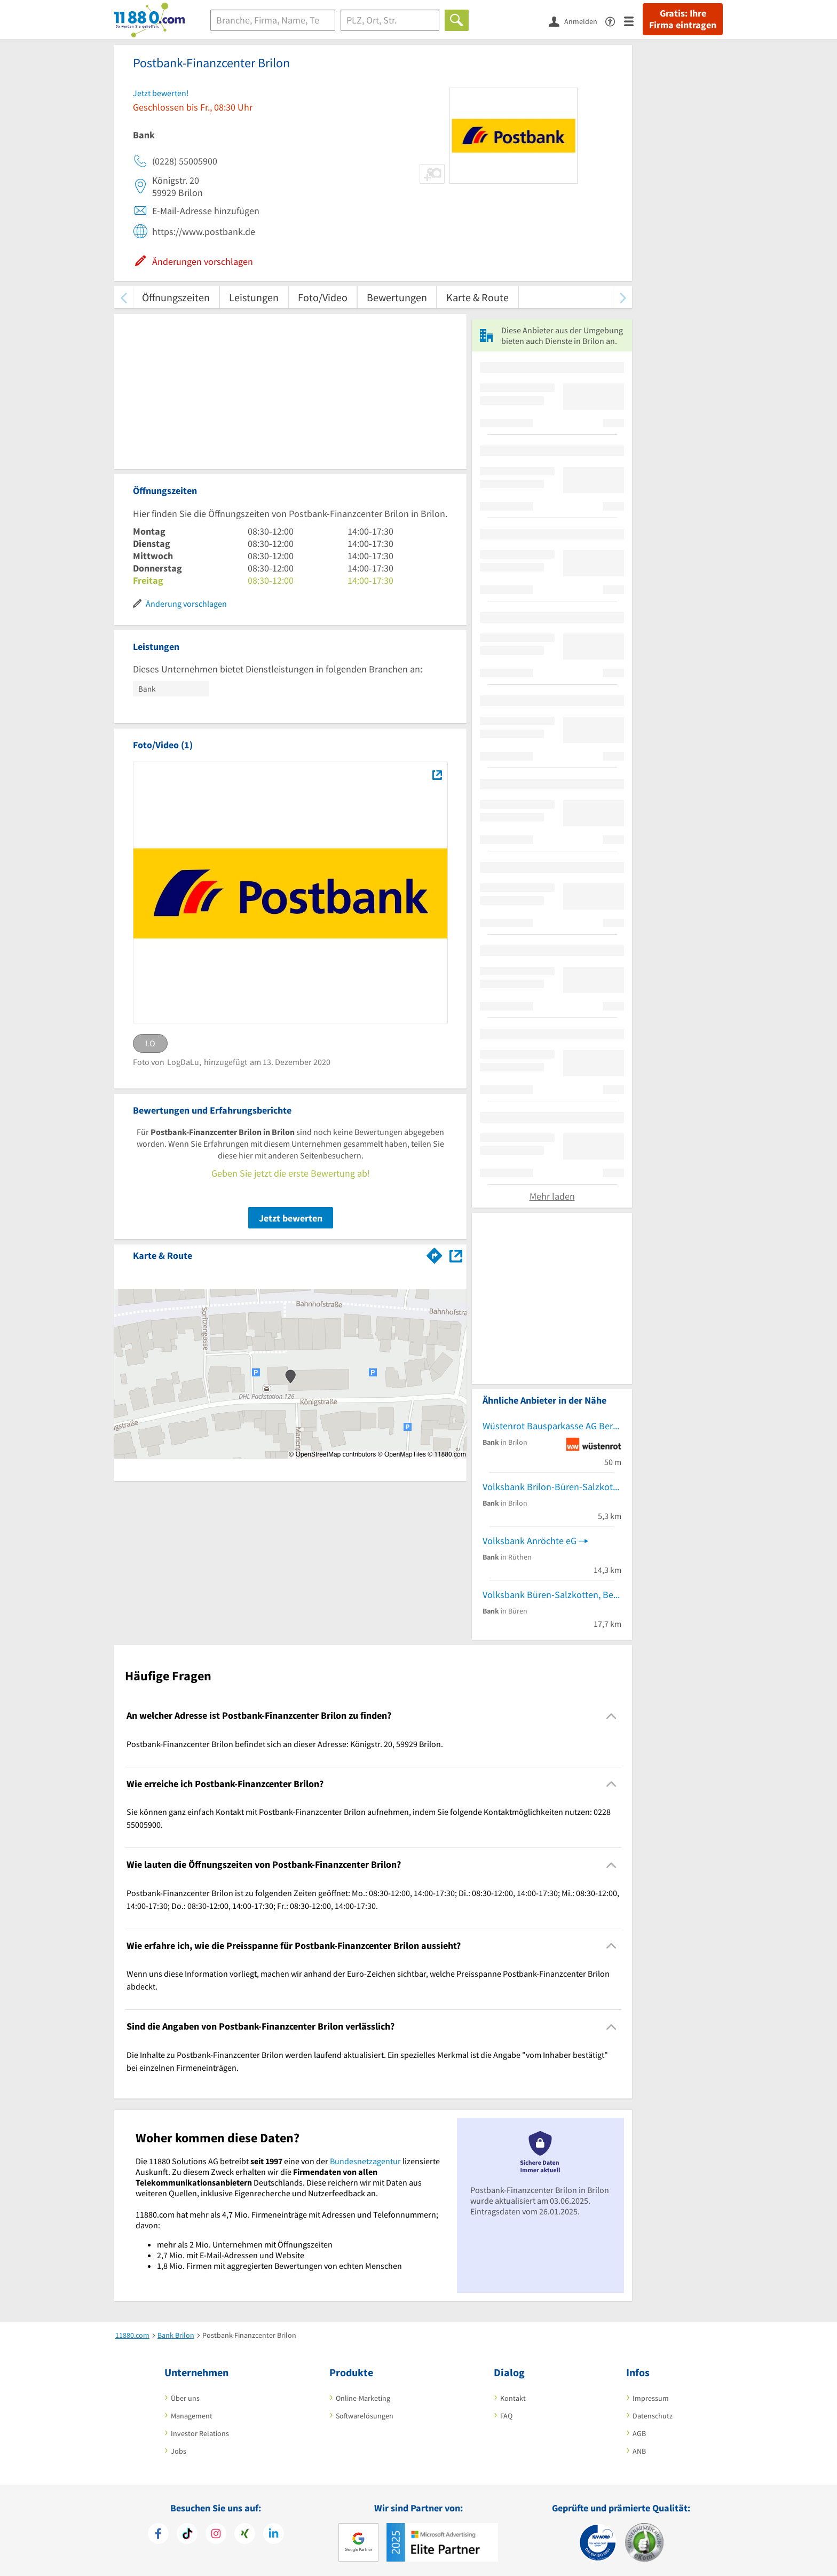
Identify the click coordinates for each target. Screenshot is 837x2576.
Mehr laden (552, 1196)
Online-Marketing (363, 2398)
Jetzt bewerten (290, 1218)
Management (191, 2416)
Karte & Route (477, 297)
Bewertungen (397, 297)
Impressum (651, 2398)
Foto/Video (323, 297)
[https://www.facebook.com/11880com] (158, 2535)
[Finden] (457, 20)
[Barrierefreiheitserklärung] (614, 20)
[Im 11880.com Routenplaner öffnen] (435, 1253)
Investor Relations (200, 2433)
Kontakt (513, 2398)
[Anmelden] (577, 20)
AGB (639, 2433)
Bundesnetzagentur (365, 2161)
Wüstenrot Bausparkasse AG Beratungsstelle (552, 1426)
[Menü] (633, 20)
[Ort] (390, 20)
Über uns (185, 2398)
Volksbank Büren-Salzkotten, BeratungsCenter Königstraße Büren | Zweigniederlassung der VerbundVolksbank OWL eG (552, 1594)
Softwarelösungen (364, 2416)
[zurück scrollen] (123, 297)
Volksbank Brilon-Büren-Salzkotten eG (552, 1487)
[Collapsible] (611, 1716)
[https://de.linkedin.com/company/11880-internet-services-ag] (273, 2535)
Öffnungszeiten (176, 297)
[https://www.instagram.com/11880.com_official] (216, 2535)
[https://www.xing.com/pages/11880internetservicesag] (244, 2535)
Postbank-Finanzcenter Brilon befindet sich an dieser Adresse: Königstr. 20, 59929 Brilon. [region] (285, 1744)
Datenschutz (653, 2416)
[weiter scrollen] (622, 297)
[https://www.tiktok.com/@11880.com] (187, 2535)
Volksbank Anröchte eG (530, 1540)
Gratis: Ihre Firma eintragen (682, 19)
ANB (639, 2451)
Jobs (178, 2451)
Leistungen (254, 297)
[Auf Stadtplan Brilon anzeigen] (455, 1255)
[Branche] (272, 20)
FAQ (506, 2416)
